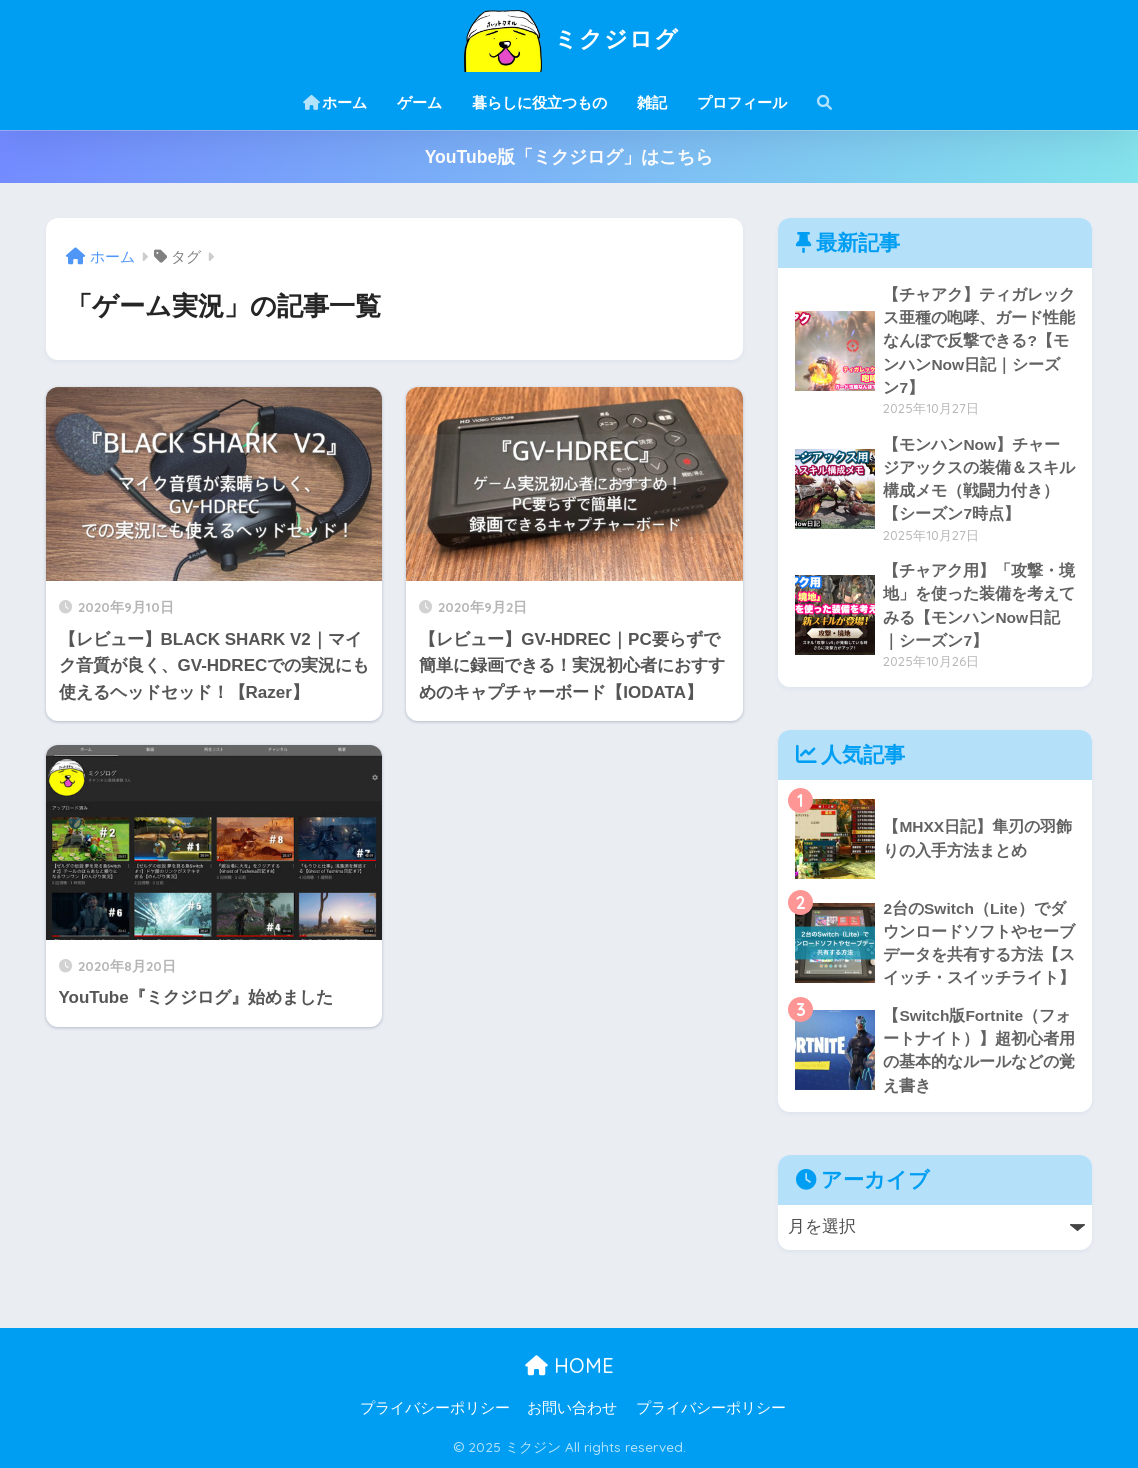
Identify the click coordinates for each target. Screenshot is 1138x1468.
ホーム (335, 102)
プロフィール (742, 102)
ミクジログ (568, 38)
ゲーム (419, 102)
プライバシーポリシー (435, 1408)
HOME (569, 1365)
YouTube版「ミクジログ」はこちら (569, 157)
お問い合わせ (572, 1408)
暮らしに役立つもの (539, 102)
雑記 (652, 102)
